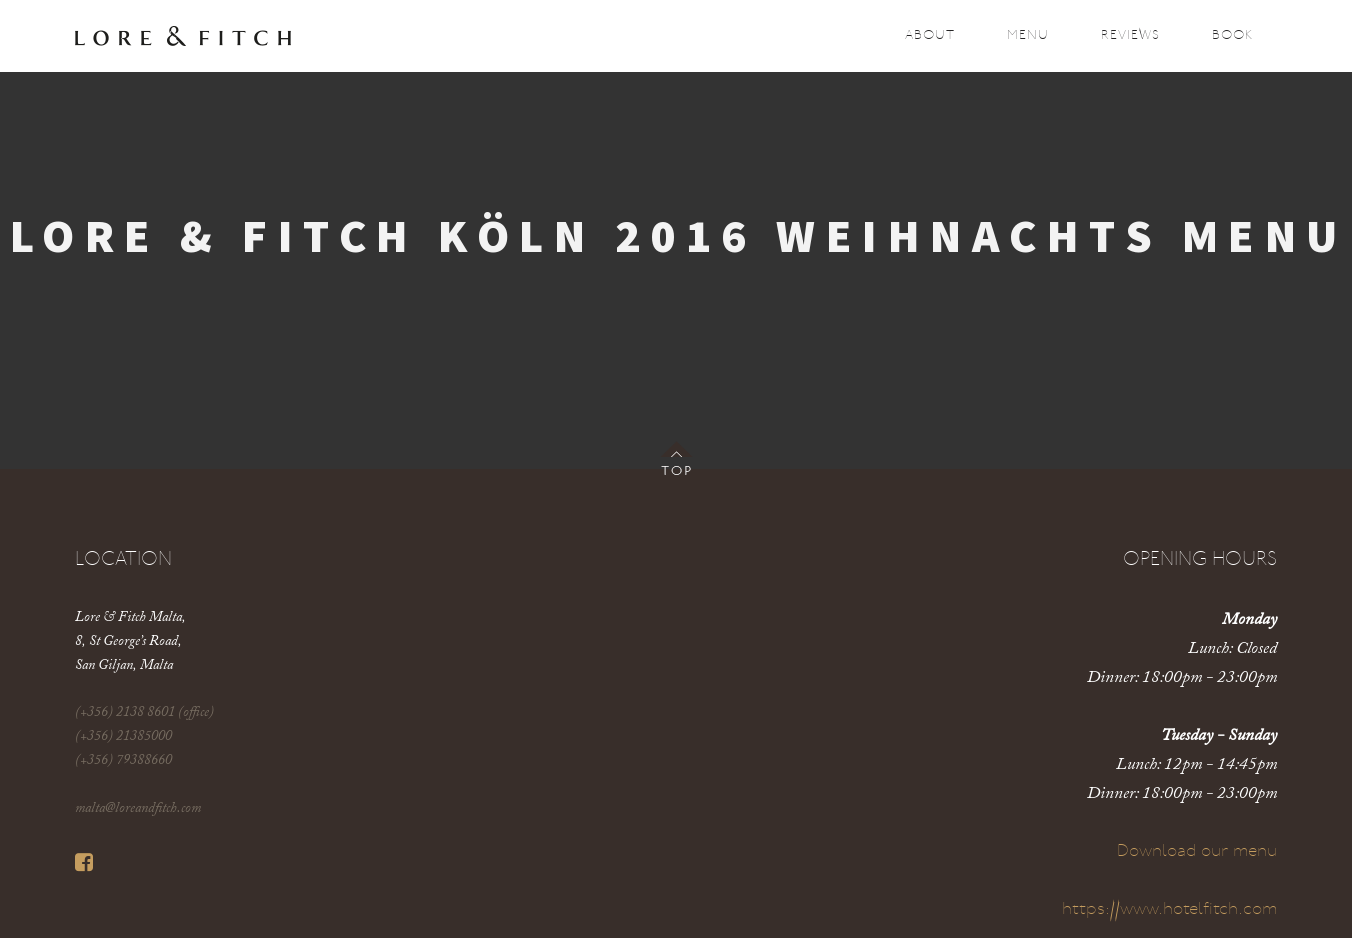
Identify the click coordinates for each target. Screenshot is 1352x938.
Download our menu (1197, 851)
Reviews (1130, 35)
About (930, 35)
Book (1232, 35)
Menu (1028, 35)
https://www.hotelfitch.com (1169, 909)
